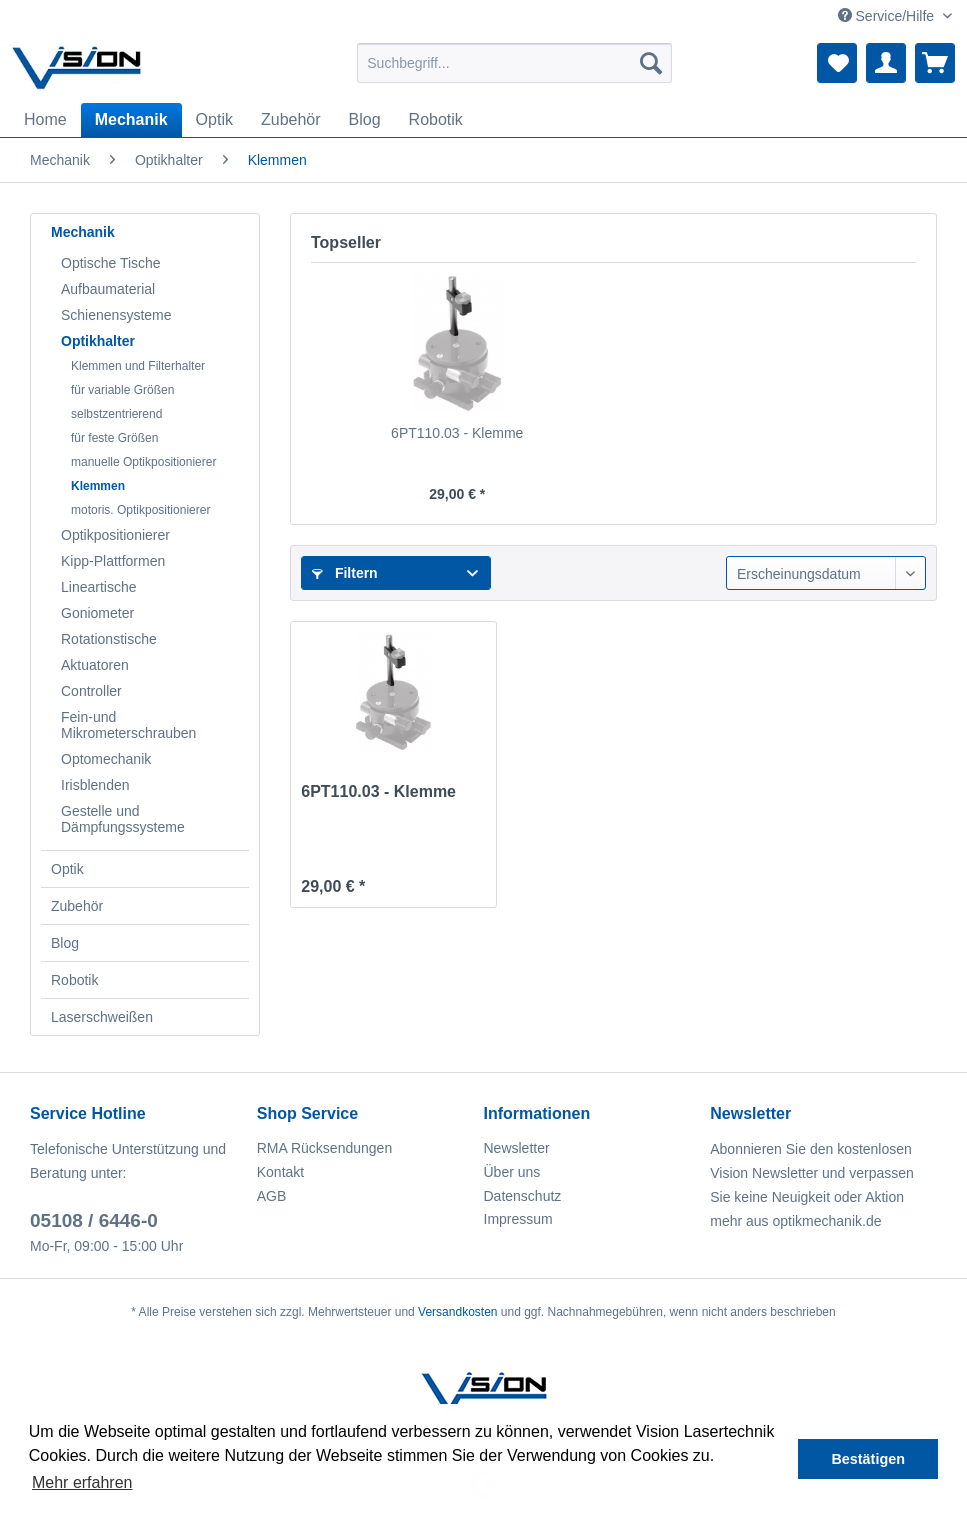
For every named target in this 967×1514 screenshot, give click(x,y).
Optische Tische (111, 263)
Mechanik (83, 232)
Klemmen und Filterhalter (138, 366)
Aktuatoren (95, 665)
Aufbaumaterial (108, 289)
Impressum (518, 1219)
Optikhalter (98, 341)
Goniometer (97, 613)
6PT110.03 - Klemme (457, 433)
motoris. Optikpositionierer (140, 510)
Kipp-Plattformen (113, 561)
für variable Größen (122, 390)
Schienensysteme (116, 315)
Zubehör (77, 906)
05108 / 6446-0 (94, 1220)
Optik (67, 869)
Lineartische (99, 587)
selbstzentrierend (116, 414)
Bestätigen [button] (868, 1459)
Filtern (345, 573)
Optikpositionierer (115, 535)
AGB (272, 1196)
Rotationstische (109, 639)
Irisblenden (95, 785)
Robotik (74, 980)
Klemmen (98, 486)
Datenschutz (523, 1196)
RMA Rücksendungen (324, 1148)
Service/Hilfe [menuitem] (888, 16)
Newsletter (517, 1148)
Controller (91, 691)
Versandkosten (457, 1312)
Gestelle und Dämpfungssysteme (123, 819)
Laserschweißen (102, 1017)
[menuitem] (514, 63)
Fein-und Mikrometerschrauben (128, 725)
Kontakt (280, 1172)
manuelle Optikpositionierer (143, 462)
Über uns (512, 1172)
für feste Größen (114, 438)
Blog (65, 943)
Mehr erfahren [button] (82, 1482)
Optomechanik (106, 759)
